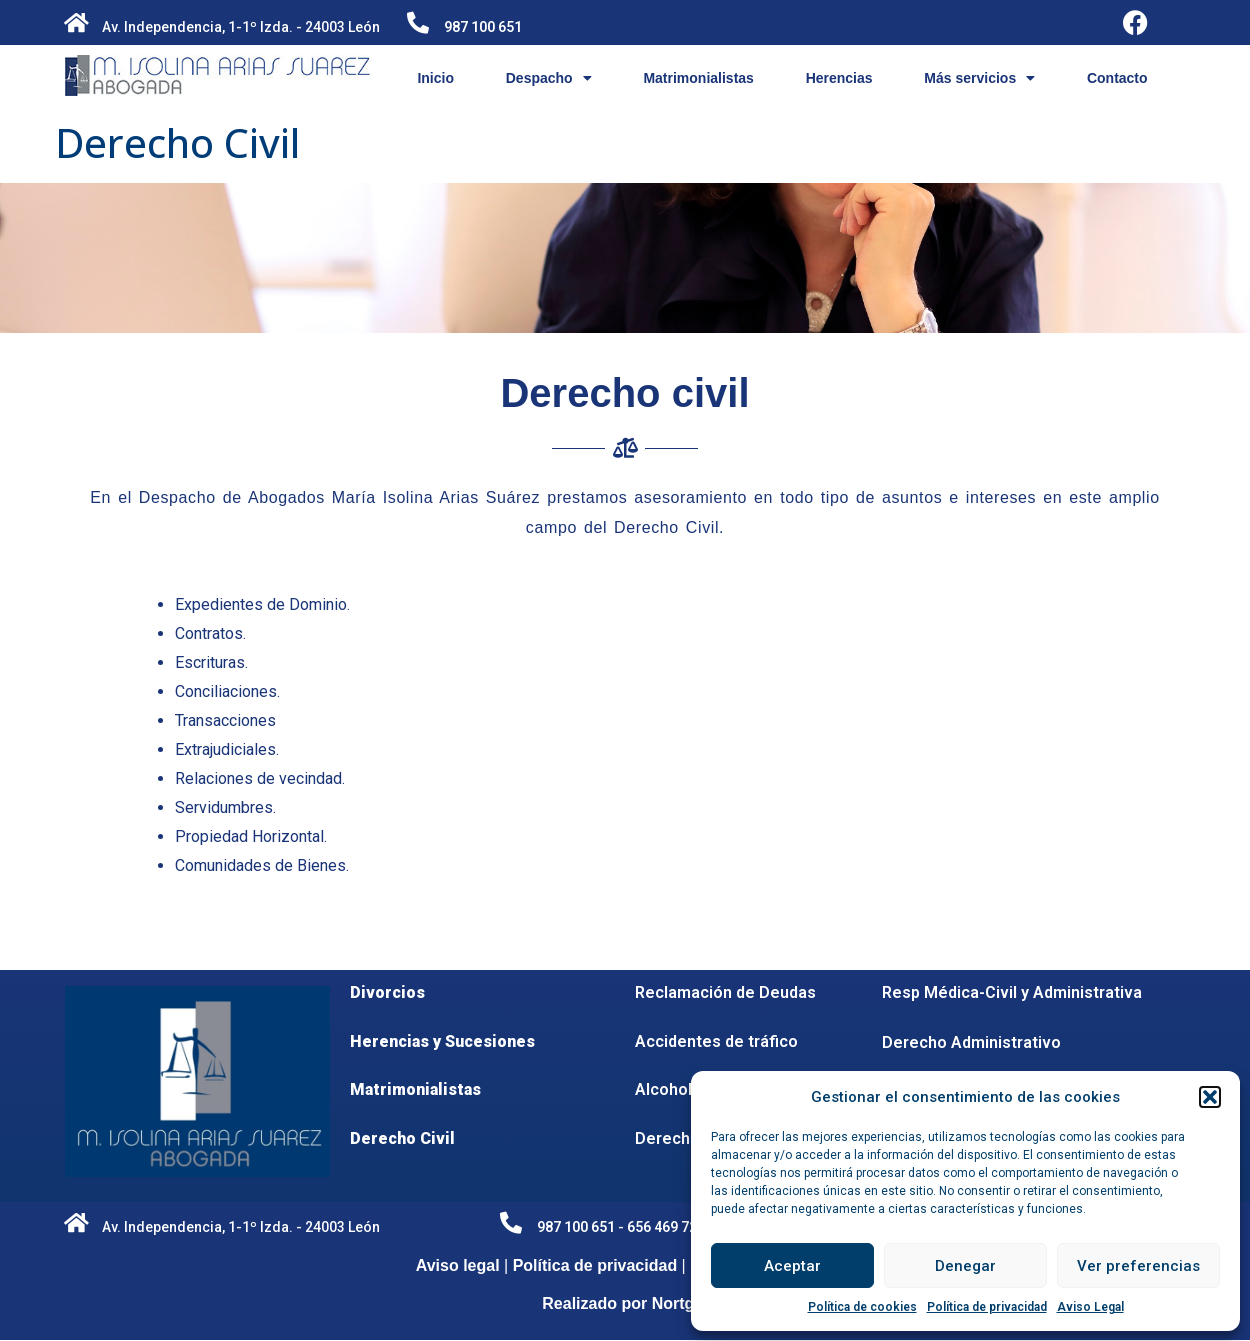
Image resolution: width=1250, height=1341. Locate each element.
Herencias (839, 78)
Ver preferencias (1138, 1266)
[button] (1210, 1097)
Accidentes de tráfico (716, 1041)
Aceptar (792, 1266)
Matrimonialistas (698, 78)
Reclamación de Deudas (725, 992)
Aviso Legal (1090, 1307)
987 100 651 (483, 27)
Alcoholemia (682, 1089)
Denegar (965, 1266)
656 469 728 (666, 1227)
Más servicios (979, 78)
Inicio (435, 78)
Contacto (1117, 78)
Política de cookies (862, 1307)
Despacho (549, 78)
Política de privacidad (987, 1307)
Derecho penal (690, 1138)
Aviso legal (458, 1265)
